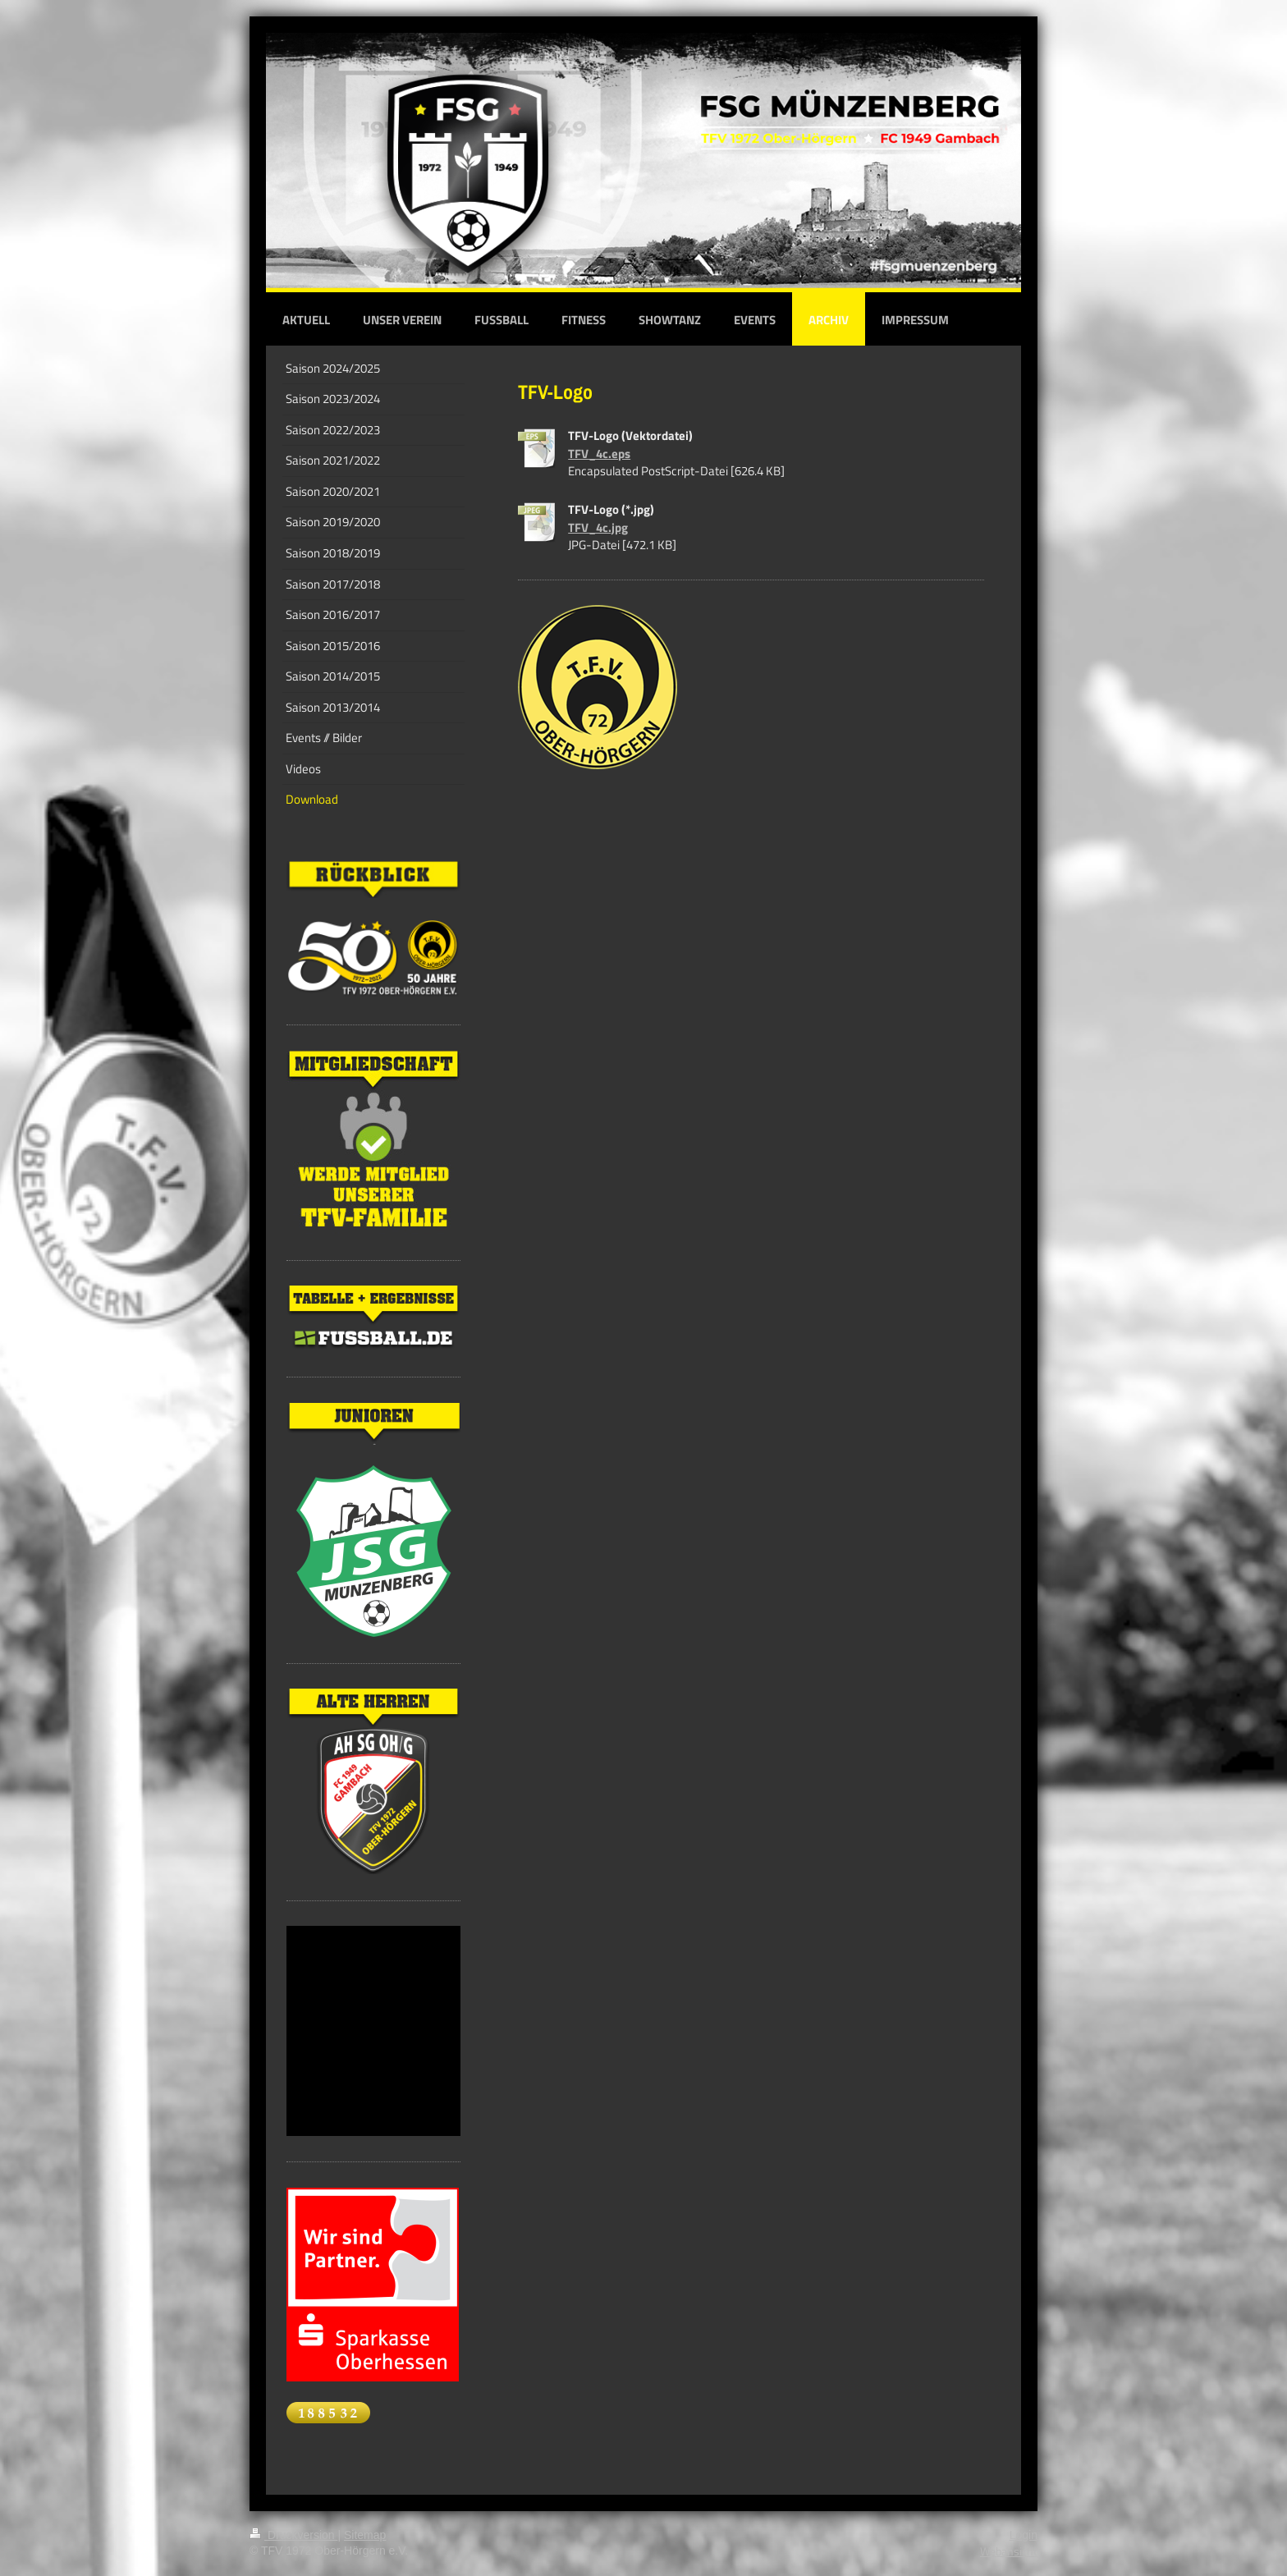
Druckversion (293, 2535)
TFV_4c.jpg (598, 527)
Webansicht (1008, 2551)
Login (1023, 2535)
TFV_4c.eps (599, 453)
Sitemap (365, 2535)
